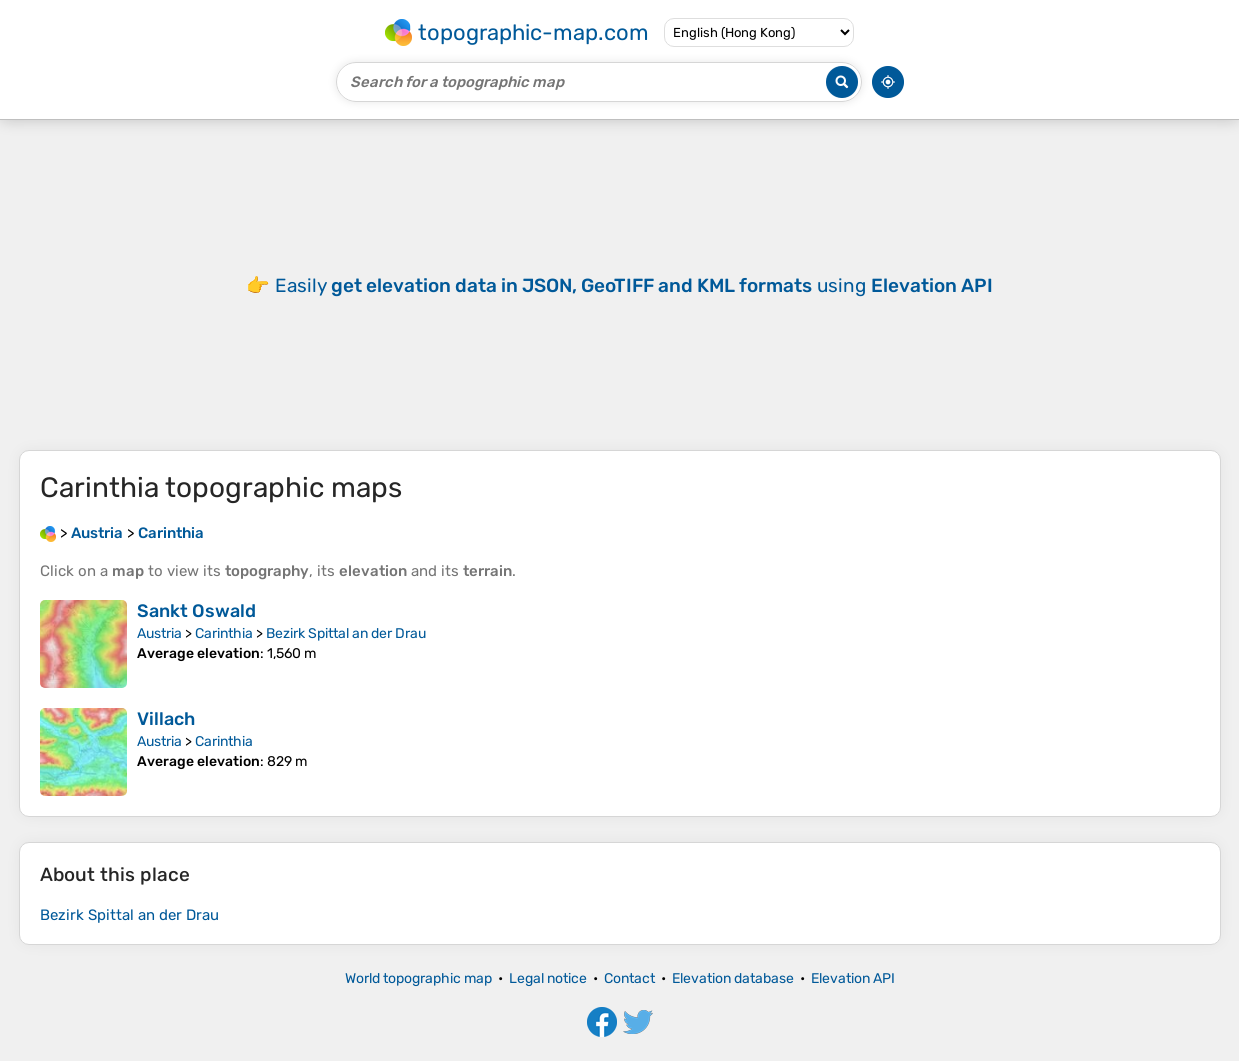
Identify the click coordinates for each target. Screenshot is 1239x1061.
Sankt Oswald (196, 611)
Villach (166, 719)
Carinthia (224, 633)
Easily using (634, 285)
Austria (159, 633)
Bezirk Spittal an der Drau (346, 633)
